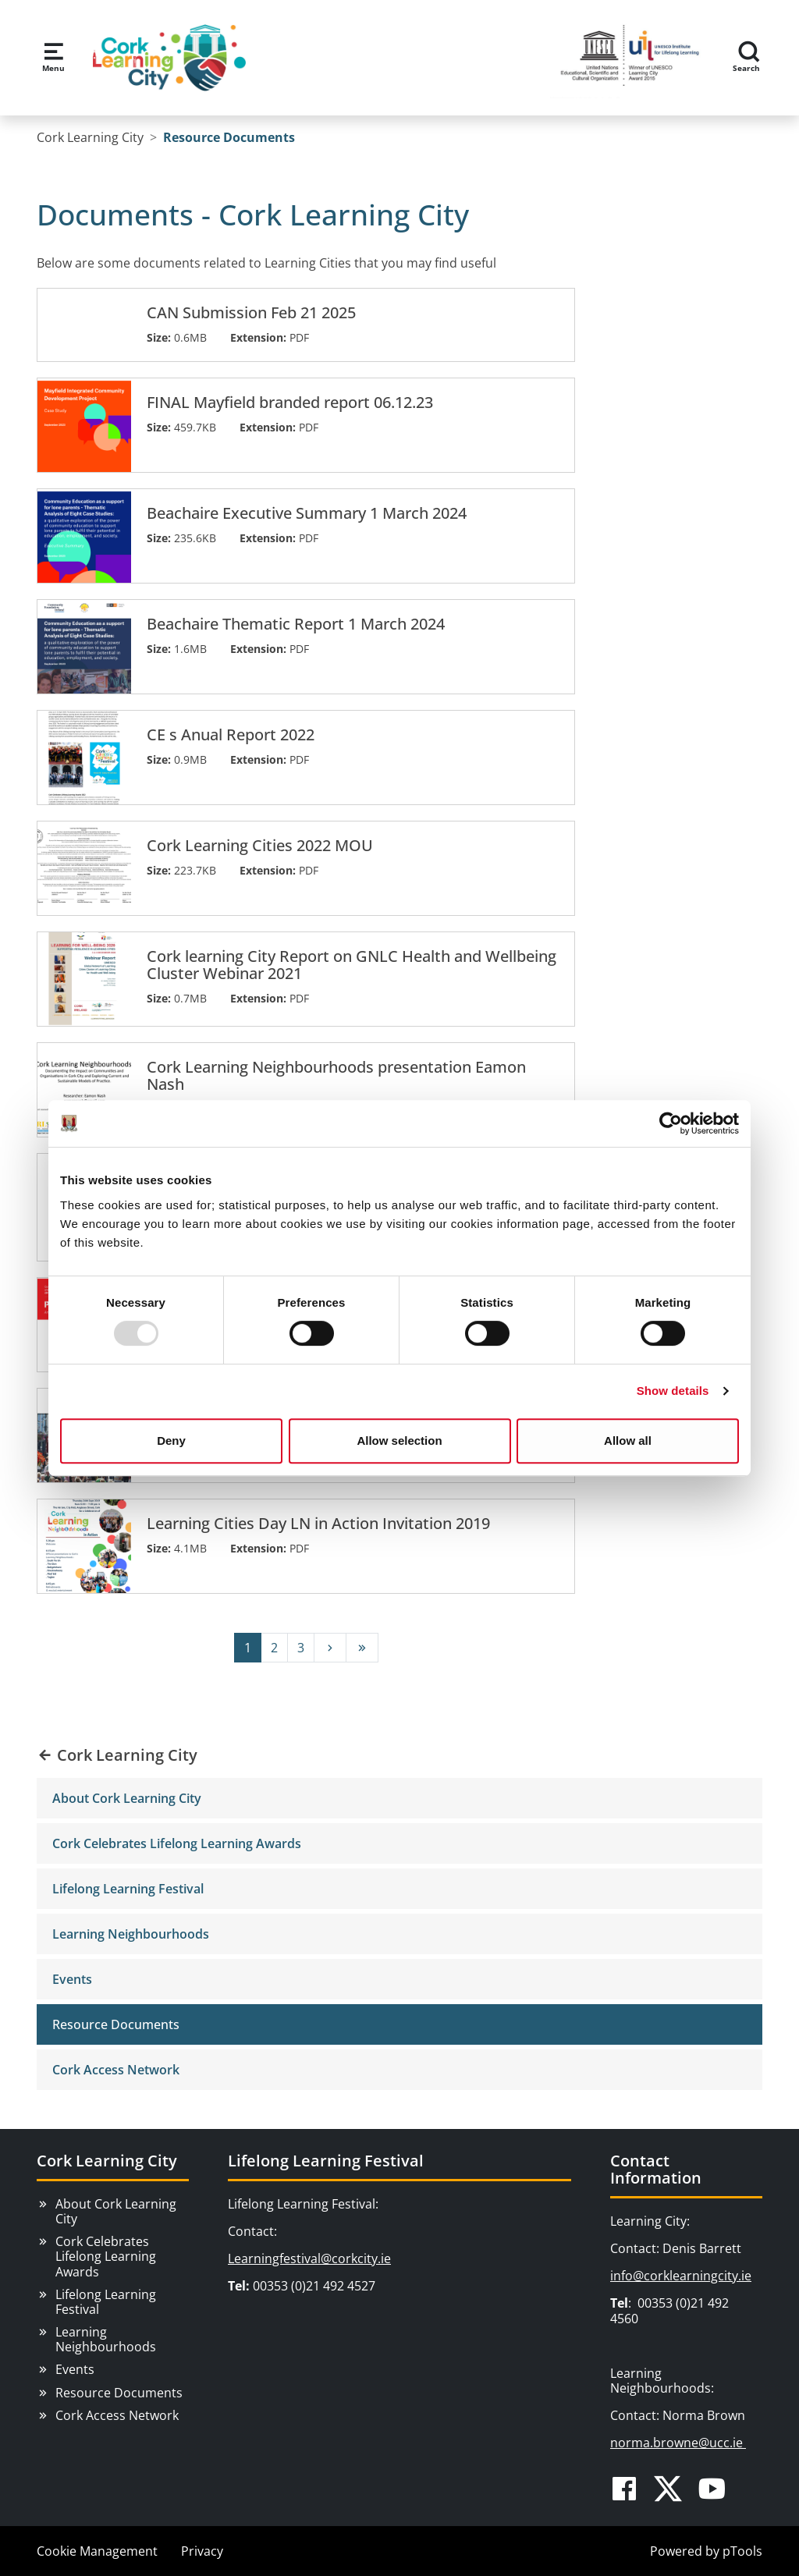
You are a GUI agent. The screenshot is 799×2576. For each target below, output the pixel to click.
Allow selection (399, 1440)
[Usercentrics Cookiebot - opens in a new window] (670, 1123)
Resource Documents (115, 2024)
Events (72, 1979)
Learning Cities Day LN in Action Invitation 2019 (318, 1523)
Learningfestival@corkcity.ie (309, 2258)
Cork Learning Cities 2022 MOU (260, 845)
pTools (742, 2551)
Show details (673, 1390)
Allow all (628, 1440)
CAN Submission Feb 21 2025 (251, 312)
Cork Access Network (115, 2069)
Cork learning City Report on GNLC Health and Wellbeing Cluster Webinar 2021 (351, 965)
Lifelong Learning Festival (128, 1888)
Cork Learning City (107, 2160)
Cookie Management (97, 2551)
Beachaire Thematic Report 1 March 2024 (296, 624)
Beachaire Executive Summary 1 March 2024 (307, 513)
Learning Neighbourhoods (130, 1934)
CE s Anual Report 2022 (230, 734)
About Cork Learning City (126, 1798)
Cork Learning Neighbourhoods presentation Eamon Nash (336, 1076)
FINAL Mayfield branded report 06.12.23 (290, 402)
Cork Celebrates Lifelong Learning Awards (176, 1843)
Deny (171, 1440)
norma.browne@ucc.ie (678, 2442)
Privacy (202, 2551)
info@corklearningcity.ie (680, 2275)
